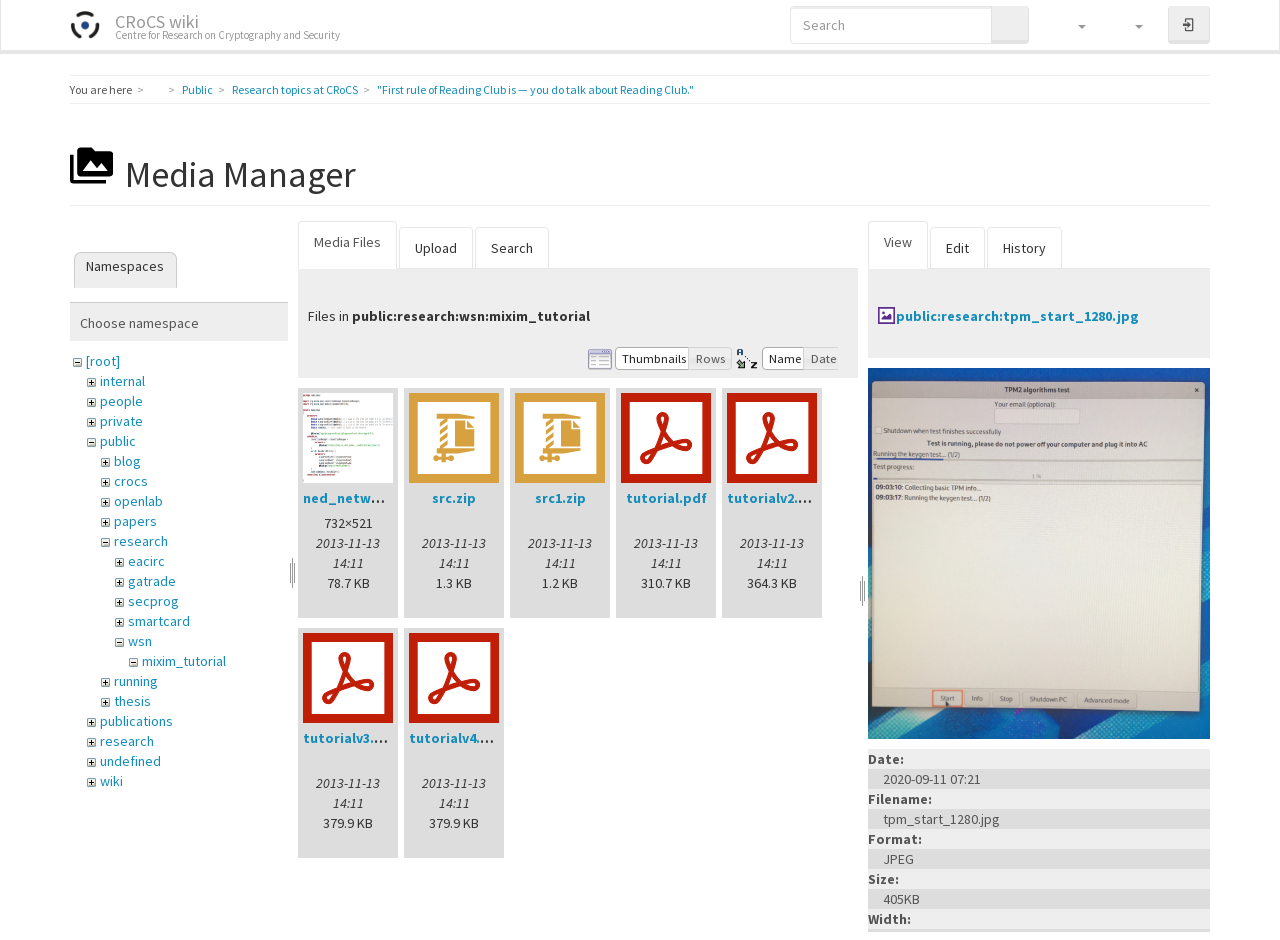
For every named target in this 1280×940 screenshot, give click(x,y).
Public (197, 89)
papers (135, 521)
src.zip (454, 498)
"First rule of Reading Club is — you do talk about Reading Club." (535, 89)
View (898, 242)
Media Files (347, 242)
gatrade (152, 581)
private (121, 421)
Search (512, 248)
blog (127, 461)
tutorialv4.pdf (456, 738)
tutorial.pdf (666, 498)
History (1024, 248)
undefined (130, 761)
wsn (140, 641)
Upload (436, 248)
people (121, 401)
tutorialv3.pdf (350, 738)
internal (122, 381)
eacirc (146, 561)
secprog (153, 601)
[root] (103, 361)
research (141, 541)
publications (136, 721)
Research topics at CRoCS (295, 89)
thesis (132, 701)
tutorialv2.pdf (774, 498)
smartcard (159, 621)
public (118, 441)
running (136, 681)
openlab (138, 501)
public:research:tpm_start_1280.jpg (1017, 316)
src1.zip (560, 498)
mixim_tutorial (184, 661)
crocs (131, 481)
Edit (957, 248)
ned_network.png (363, 498)
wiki (111, 781)
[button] (1072, 25)
